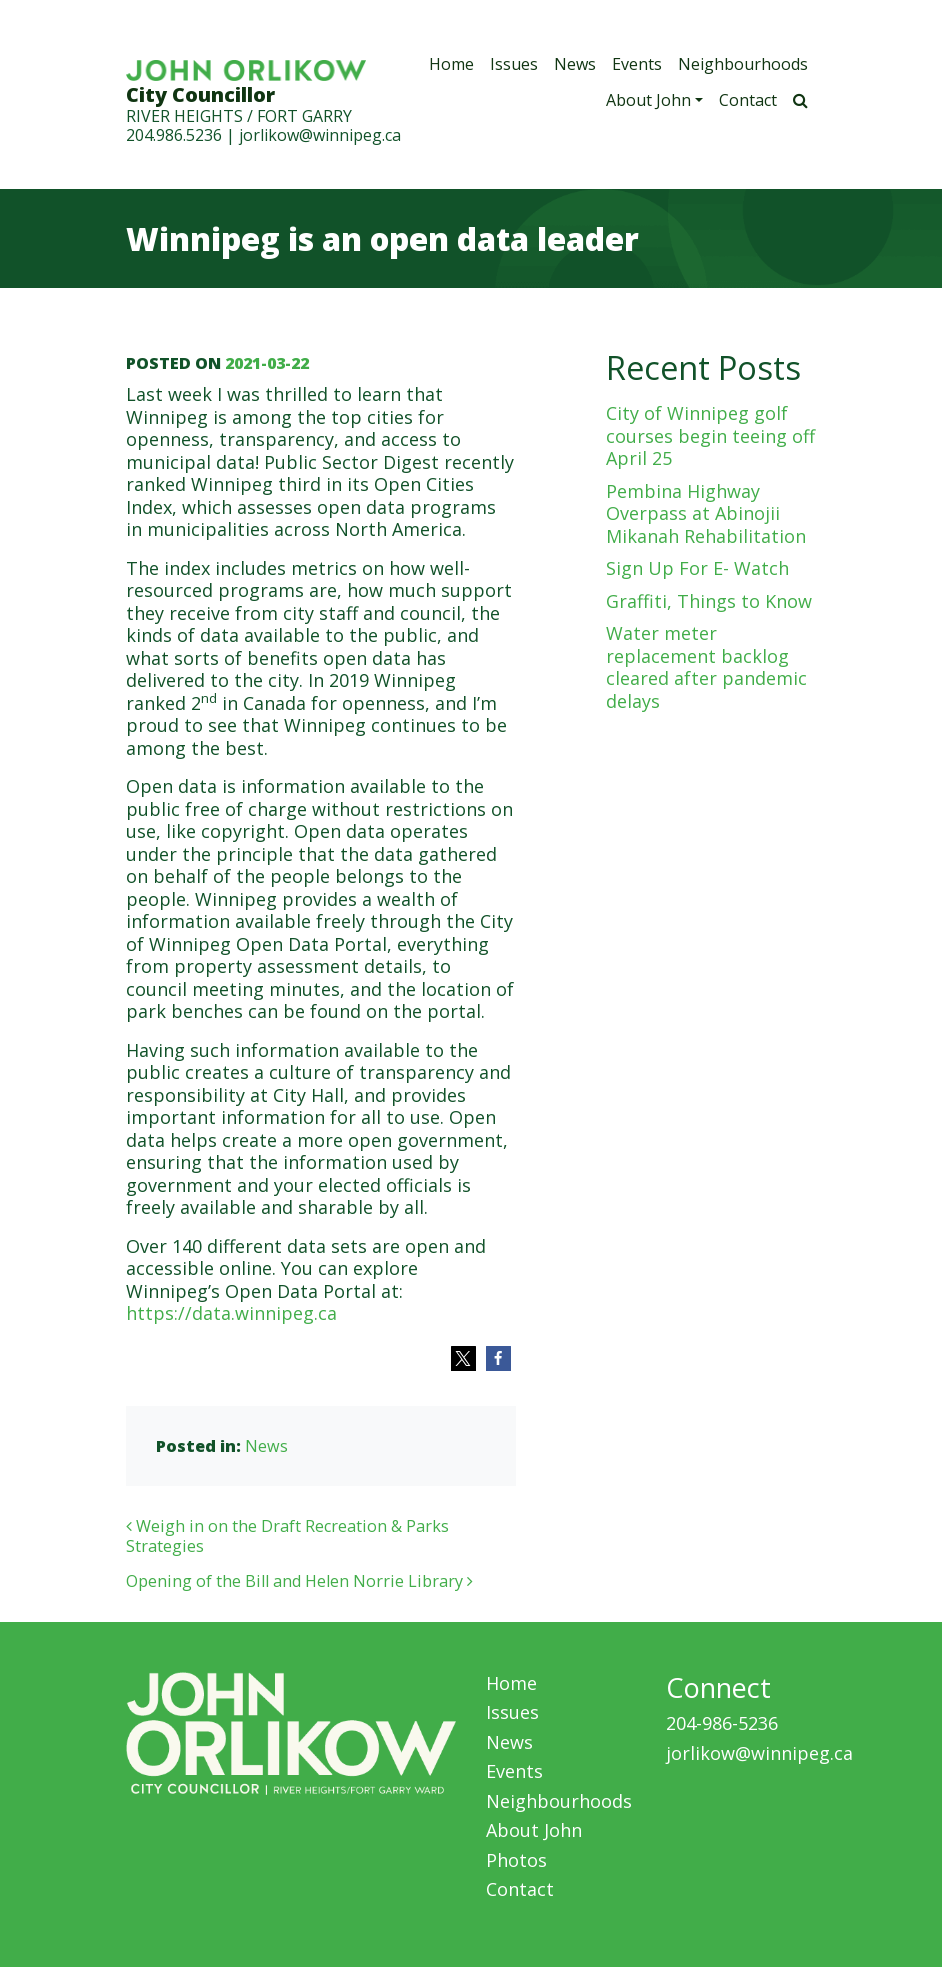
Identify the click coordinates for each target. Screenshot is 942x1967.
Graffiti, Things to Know (709, 601)
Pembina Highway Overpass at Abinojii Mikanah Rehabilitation (706, 513)
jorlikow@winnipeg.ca (320, 135)
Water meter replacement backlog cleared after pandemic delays (706, 667)
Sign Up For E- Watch (697, 568)
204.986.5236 (174, 135)
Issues (514, 64)
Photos (516, 1860)
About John (648, 100)
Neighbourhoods (743, 64)
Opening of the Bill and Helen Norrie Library (299, 1581)
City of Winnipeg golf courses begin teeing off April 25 (710, 435)
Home (451, 64)
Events (637, 64)
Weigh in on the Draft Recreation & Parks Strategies (287, 1536)
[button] (463, 1358)
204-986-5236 (722, 1723)
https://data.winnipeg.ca (231, 1313)
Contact (748, 100)
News (575, 64)
